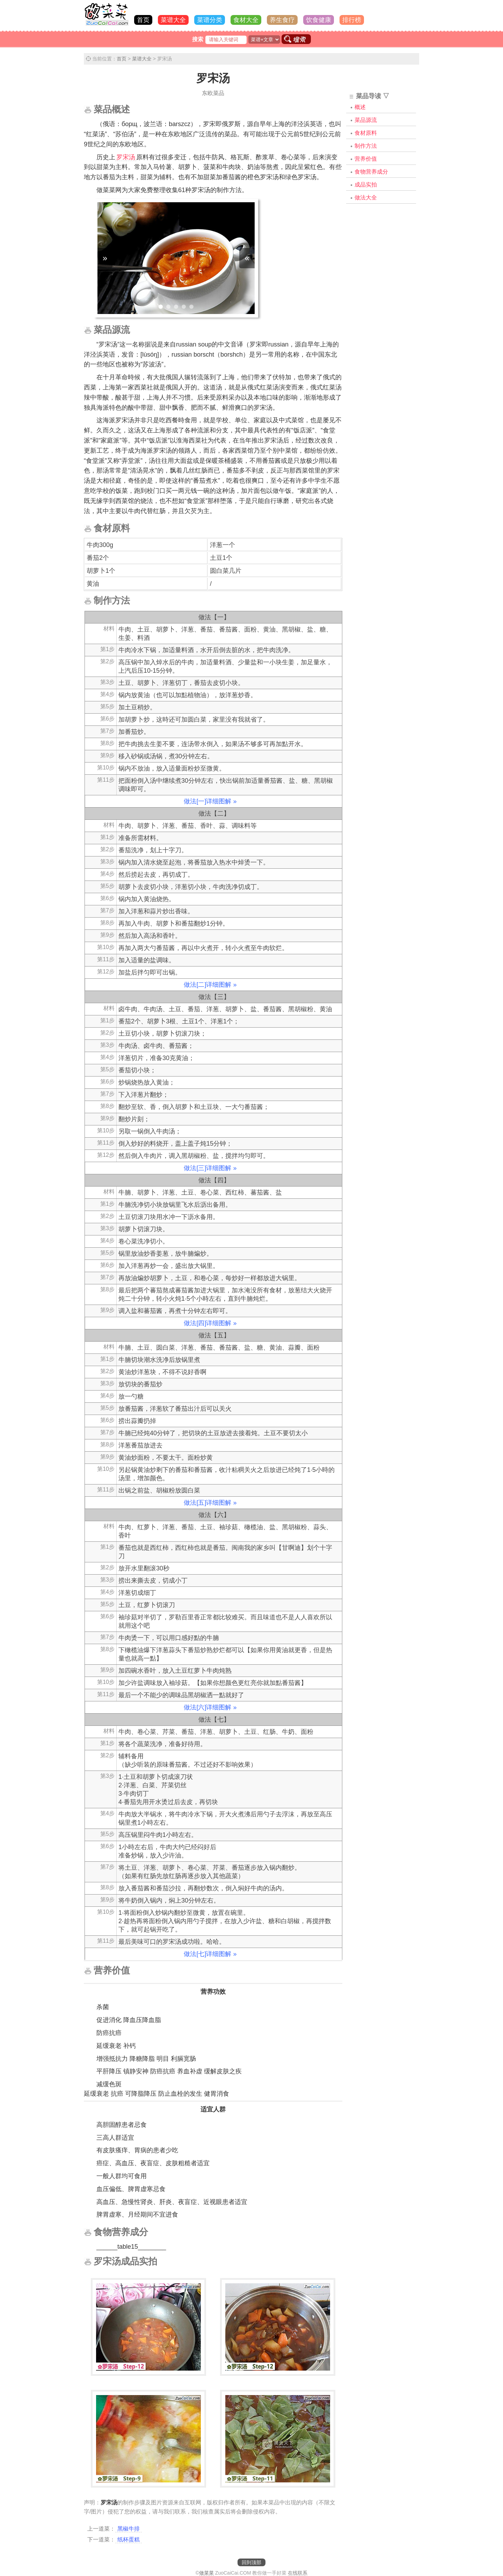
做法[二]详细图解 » (210, 984)
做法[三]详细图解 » (210, 1168)
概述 (360, 107)
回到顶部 (251, 2562)
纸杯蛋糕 (128, 2539)
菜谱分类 (209, 19)
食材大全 (245, 19)
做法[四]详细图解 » (210, 1323)
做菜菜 (206, 2573)
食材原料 (366, 133)
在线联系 (297, 2573)
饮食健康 (318, 19)
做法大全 (366, 197)
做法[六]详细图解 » (210, 1707)
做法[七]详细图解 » (210, 1953)
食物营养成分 (371, 172)
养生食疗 (282, 19)
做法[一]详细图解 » (210, 801)
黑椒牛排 (128, 2529)
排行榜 (351, 19)
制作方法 (366, 146)
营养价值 (366, 159)
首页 (143, 19)
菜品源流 (366, 120)
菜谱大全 (173, 19)
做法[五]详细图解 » (210, 1502)
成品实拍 (366, 185)
